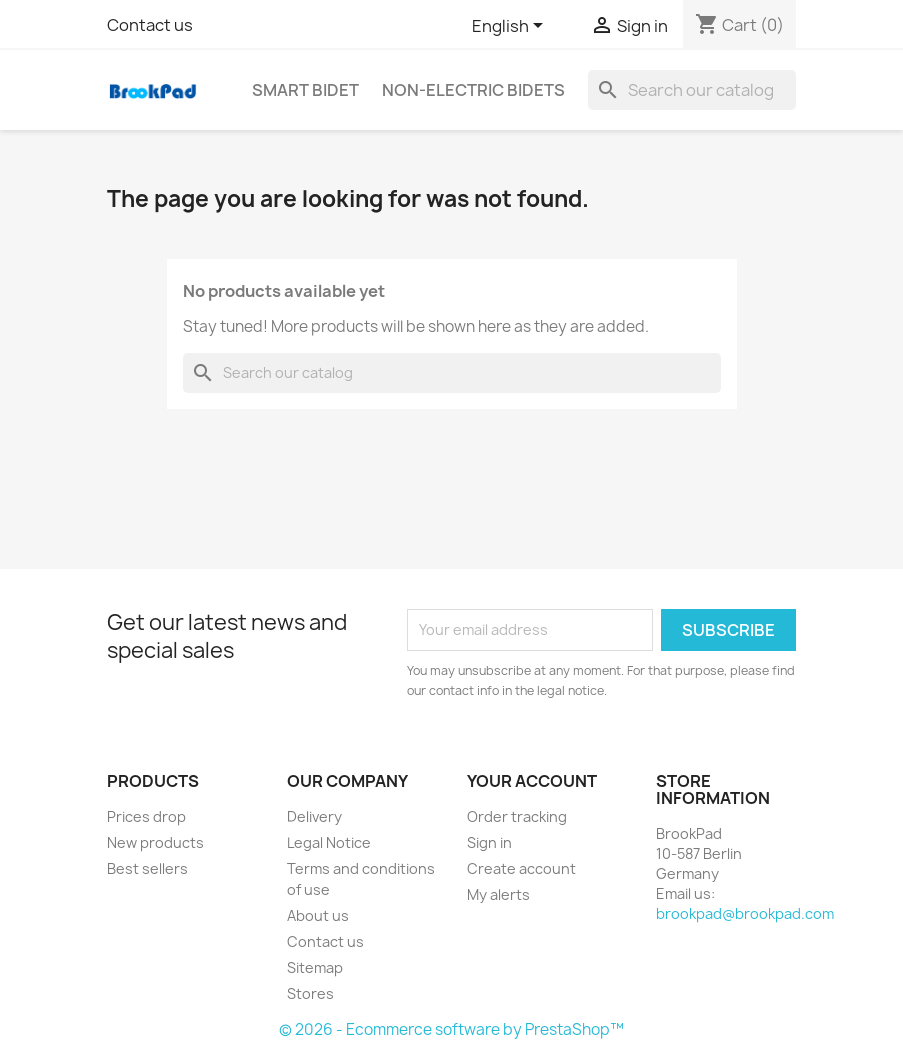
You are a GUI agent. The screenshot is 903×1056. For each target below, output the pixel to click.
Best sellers (147, 868)
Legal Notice (329, 842)
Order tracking (517, 816)
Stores (310, 993)
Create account (521, 868)
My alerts (498, 894)
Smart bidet (305, 90)
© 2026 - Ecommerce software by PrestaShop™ (451, 1029)
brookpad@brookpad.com (745, 913)
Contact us (150, 25)
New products (155, 842)
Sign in (489, 842)
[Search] (692, 90)
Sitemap (315, 967)
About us (318, 915)
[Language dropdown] (511, 27)
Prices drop (146, 816)
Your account (532, 781)
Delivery (314, 816)
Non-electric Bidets (473, 90)
